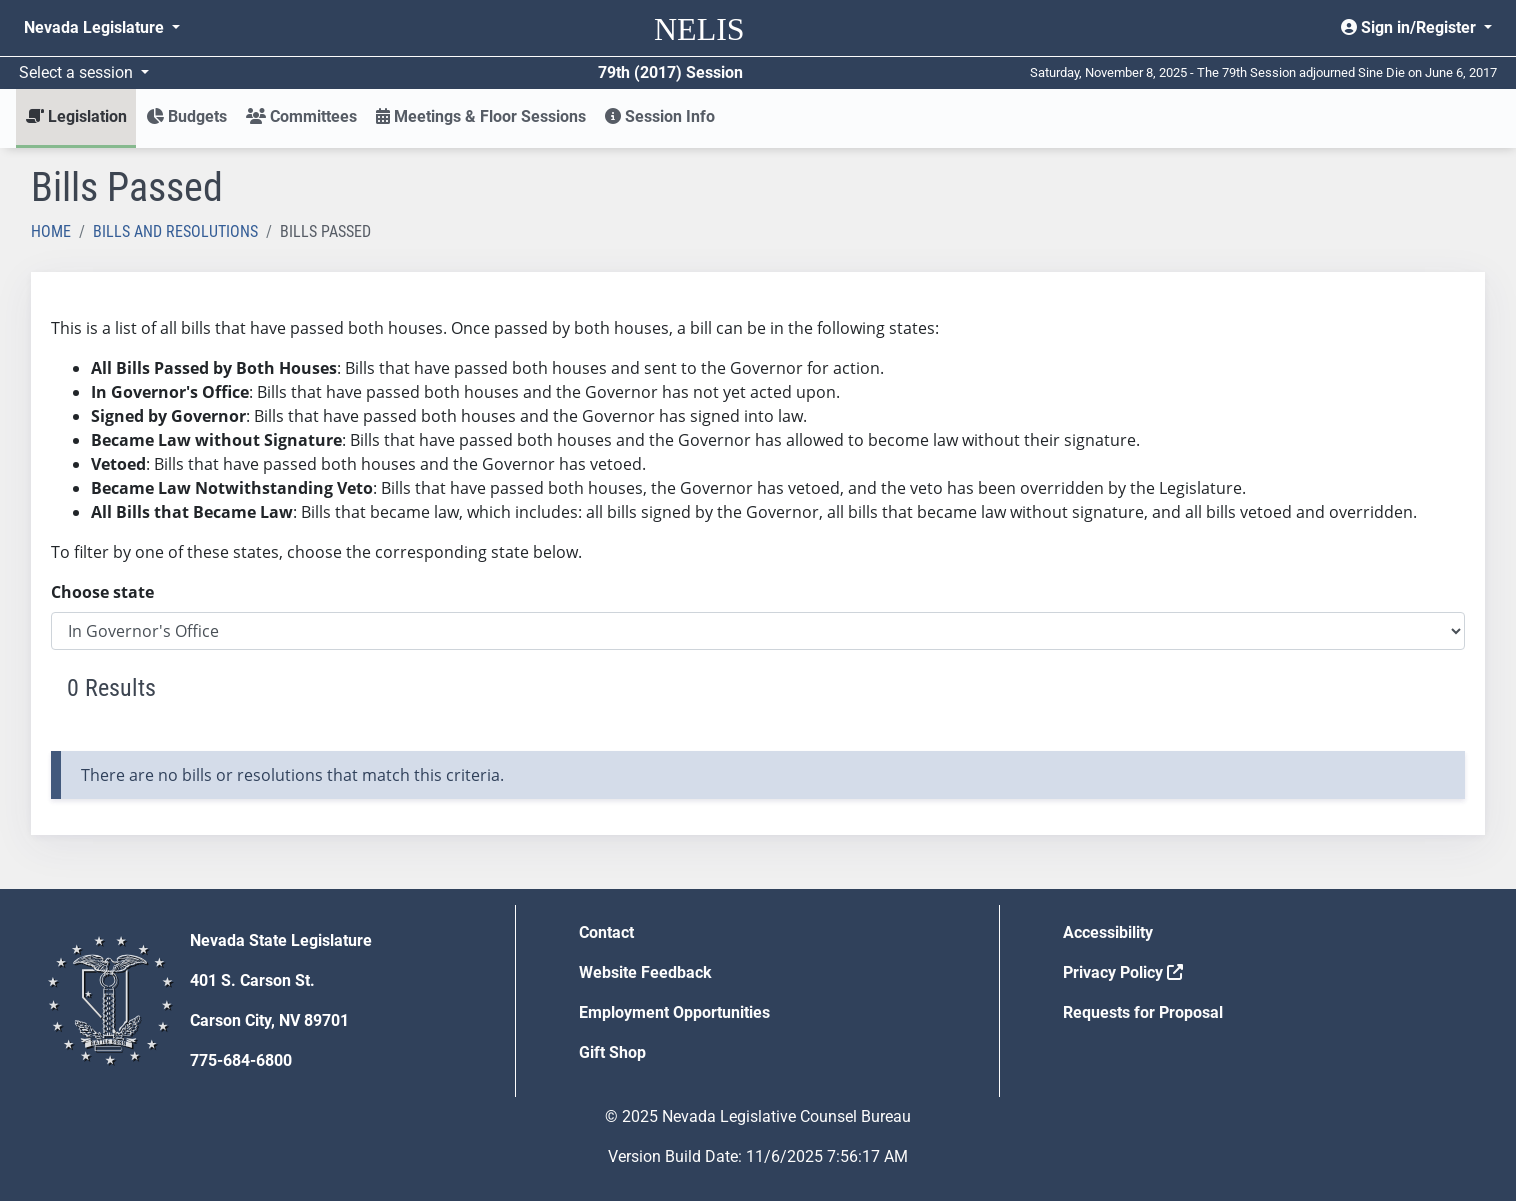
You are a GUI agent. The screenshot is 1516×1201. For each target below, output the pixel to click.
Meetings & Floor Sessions (481, 116)
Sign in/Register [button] (1410, 27)
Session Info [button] (660, 116)
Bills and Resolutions (175, 231)
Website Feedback (645, 972)
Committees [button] (301, 116)
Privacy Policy (1123, 972)
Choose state (102, 592)
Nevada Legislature (96, 27)
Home (51, 231)
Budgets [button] (186, 116)
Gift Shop (612, 1052)
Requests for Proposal (1143, 1012)
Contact (606, 932)
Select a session (78, 72)
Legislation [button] (76, 116)
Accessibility (1108, 932)
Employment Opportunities (674, 1012)
